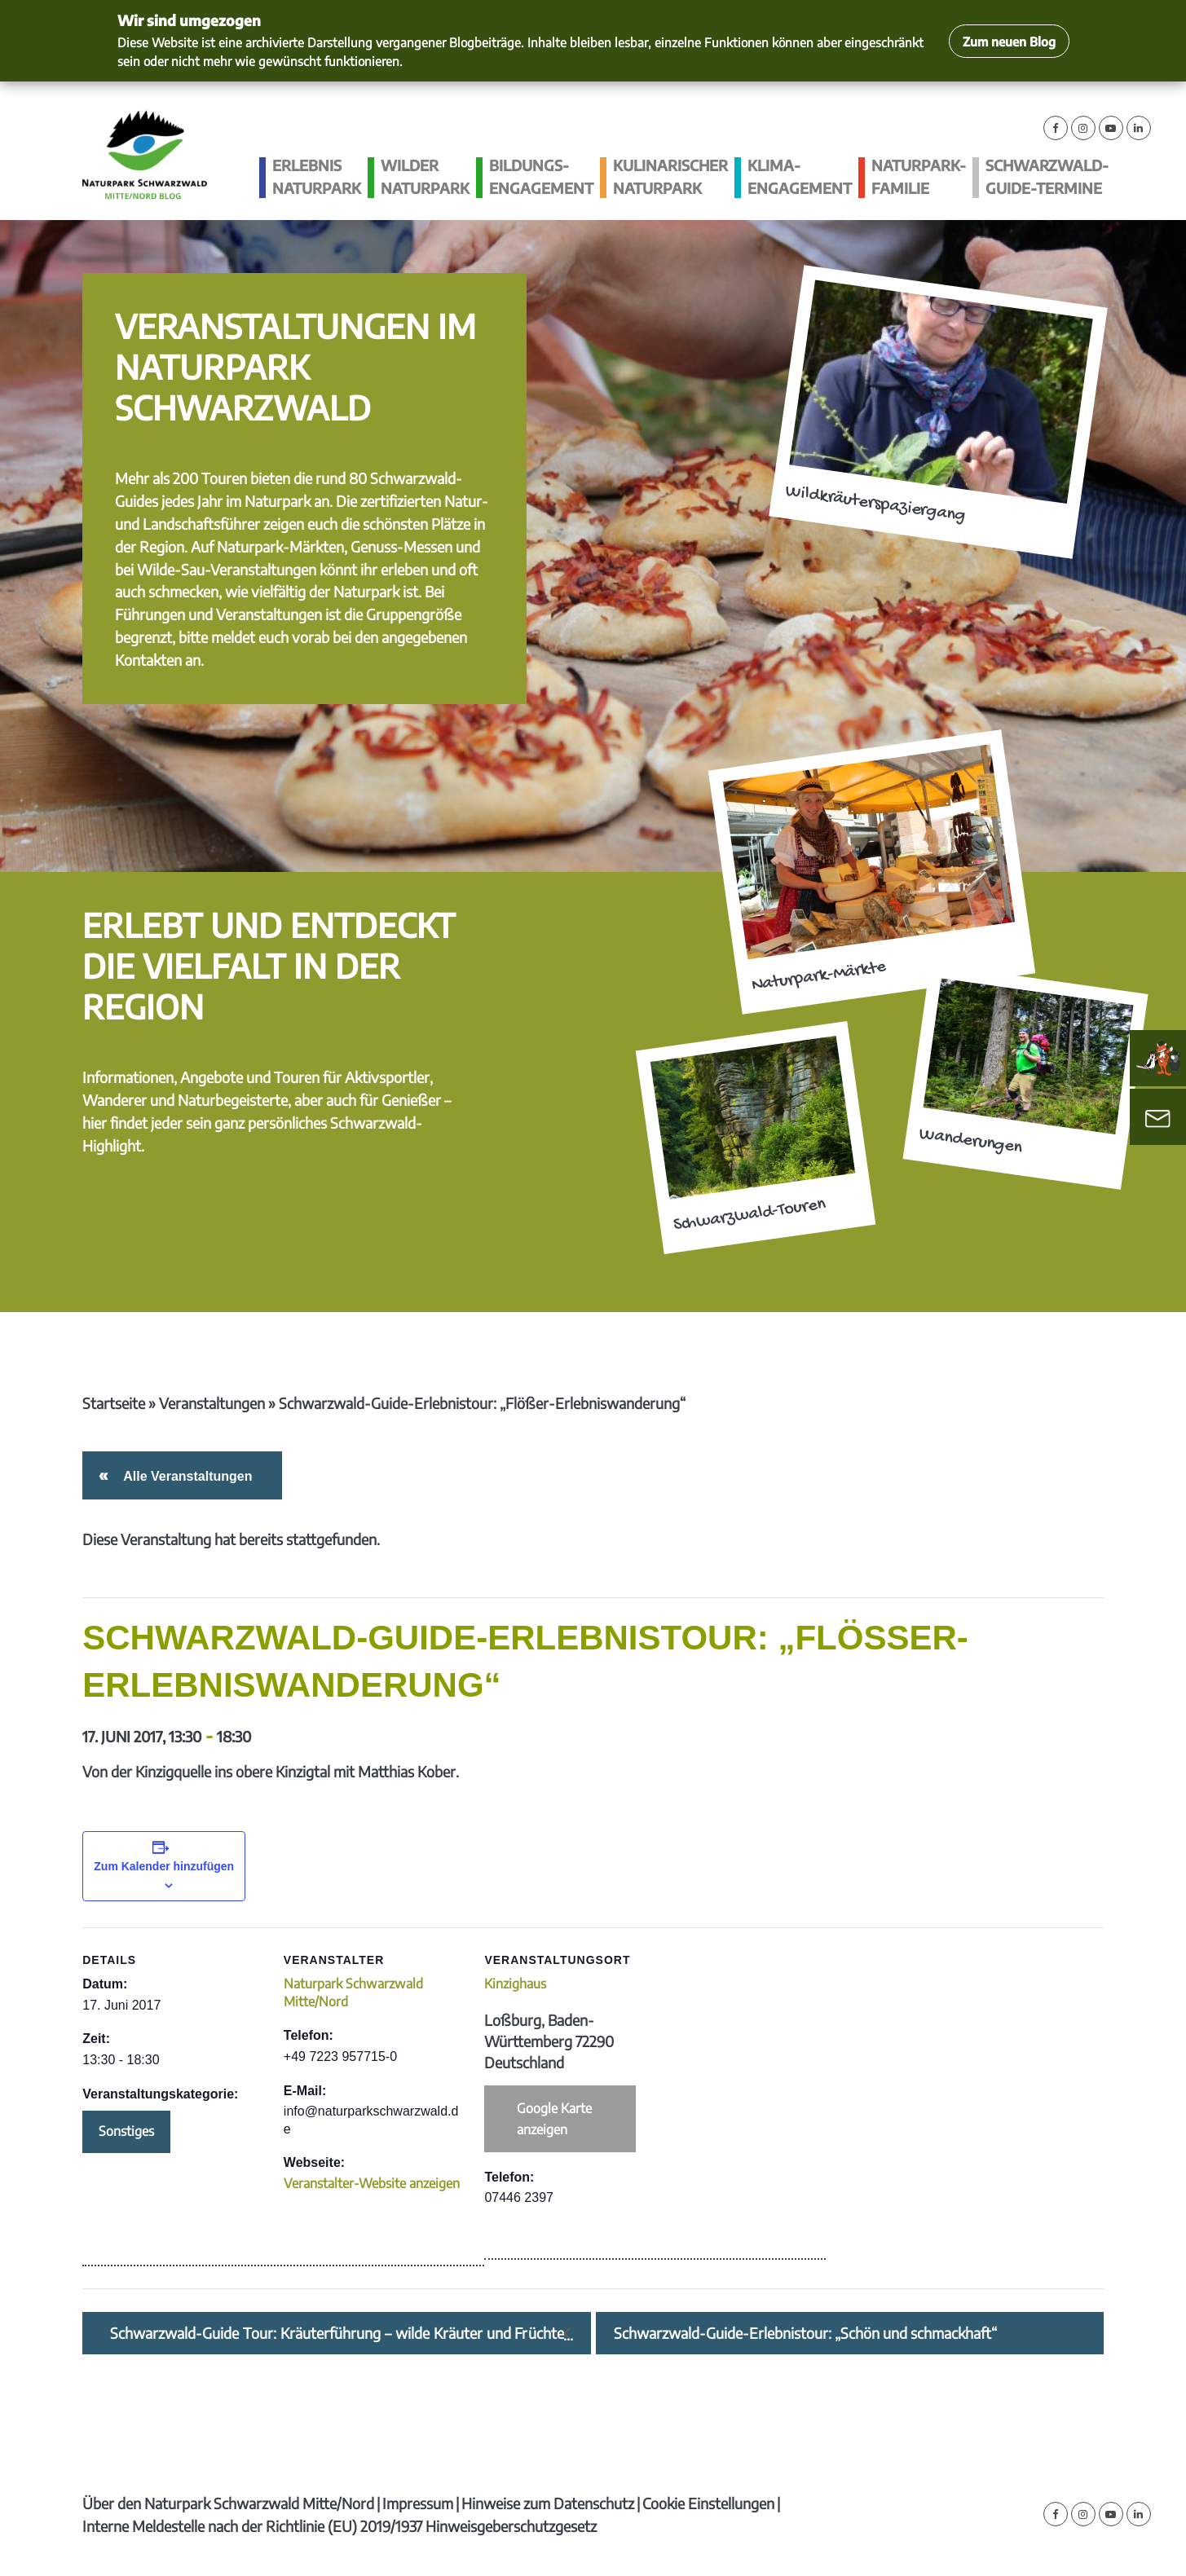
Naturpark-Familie (918, 176)
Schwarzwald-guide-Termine (1047, 176)
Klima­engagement (799, 176)
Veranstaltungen (212, 1403)
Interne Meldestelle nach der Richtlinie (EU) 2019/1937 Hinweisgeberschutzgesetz (339, 2526)
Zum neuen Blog (1009, 41)
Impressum (417, 2503)
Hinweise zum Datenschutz (547, 2503)
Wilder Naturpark (425, 176)
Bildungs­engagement (541, 176)
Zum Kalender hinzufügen (164, 1866)
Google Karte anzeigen (554, 2119)
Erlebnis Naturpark (316, 176)
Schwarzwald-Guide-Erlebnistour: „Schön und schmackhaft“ (805, 2333)
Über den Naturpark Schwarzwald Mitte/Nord (228, 2503)
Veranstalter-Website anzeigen (372, 2183)
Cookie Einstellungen (708, 2503)
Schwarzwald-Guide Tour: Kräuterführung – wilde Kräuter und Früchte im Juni (336, 2333)
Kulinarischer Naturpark (670, 176)
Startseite (113, 1403)
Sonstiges (126, 2131)
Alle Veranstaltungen (184, 1476)
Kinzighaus (515, 1983)
